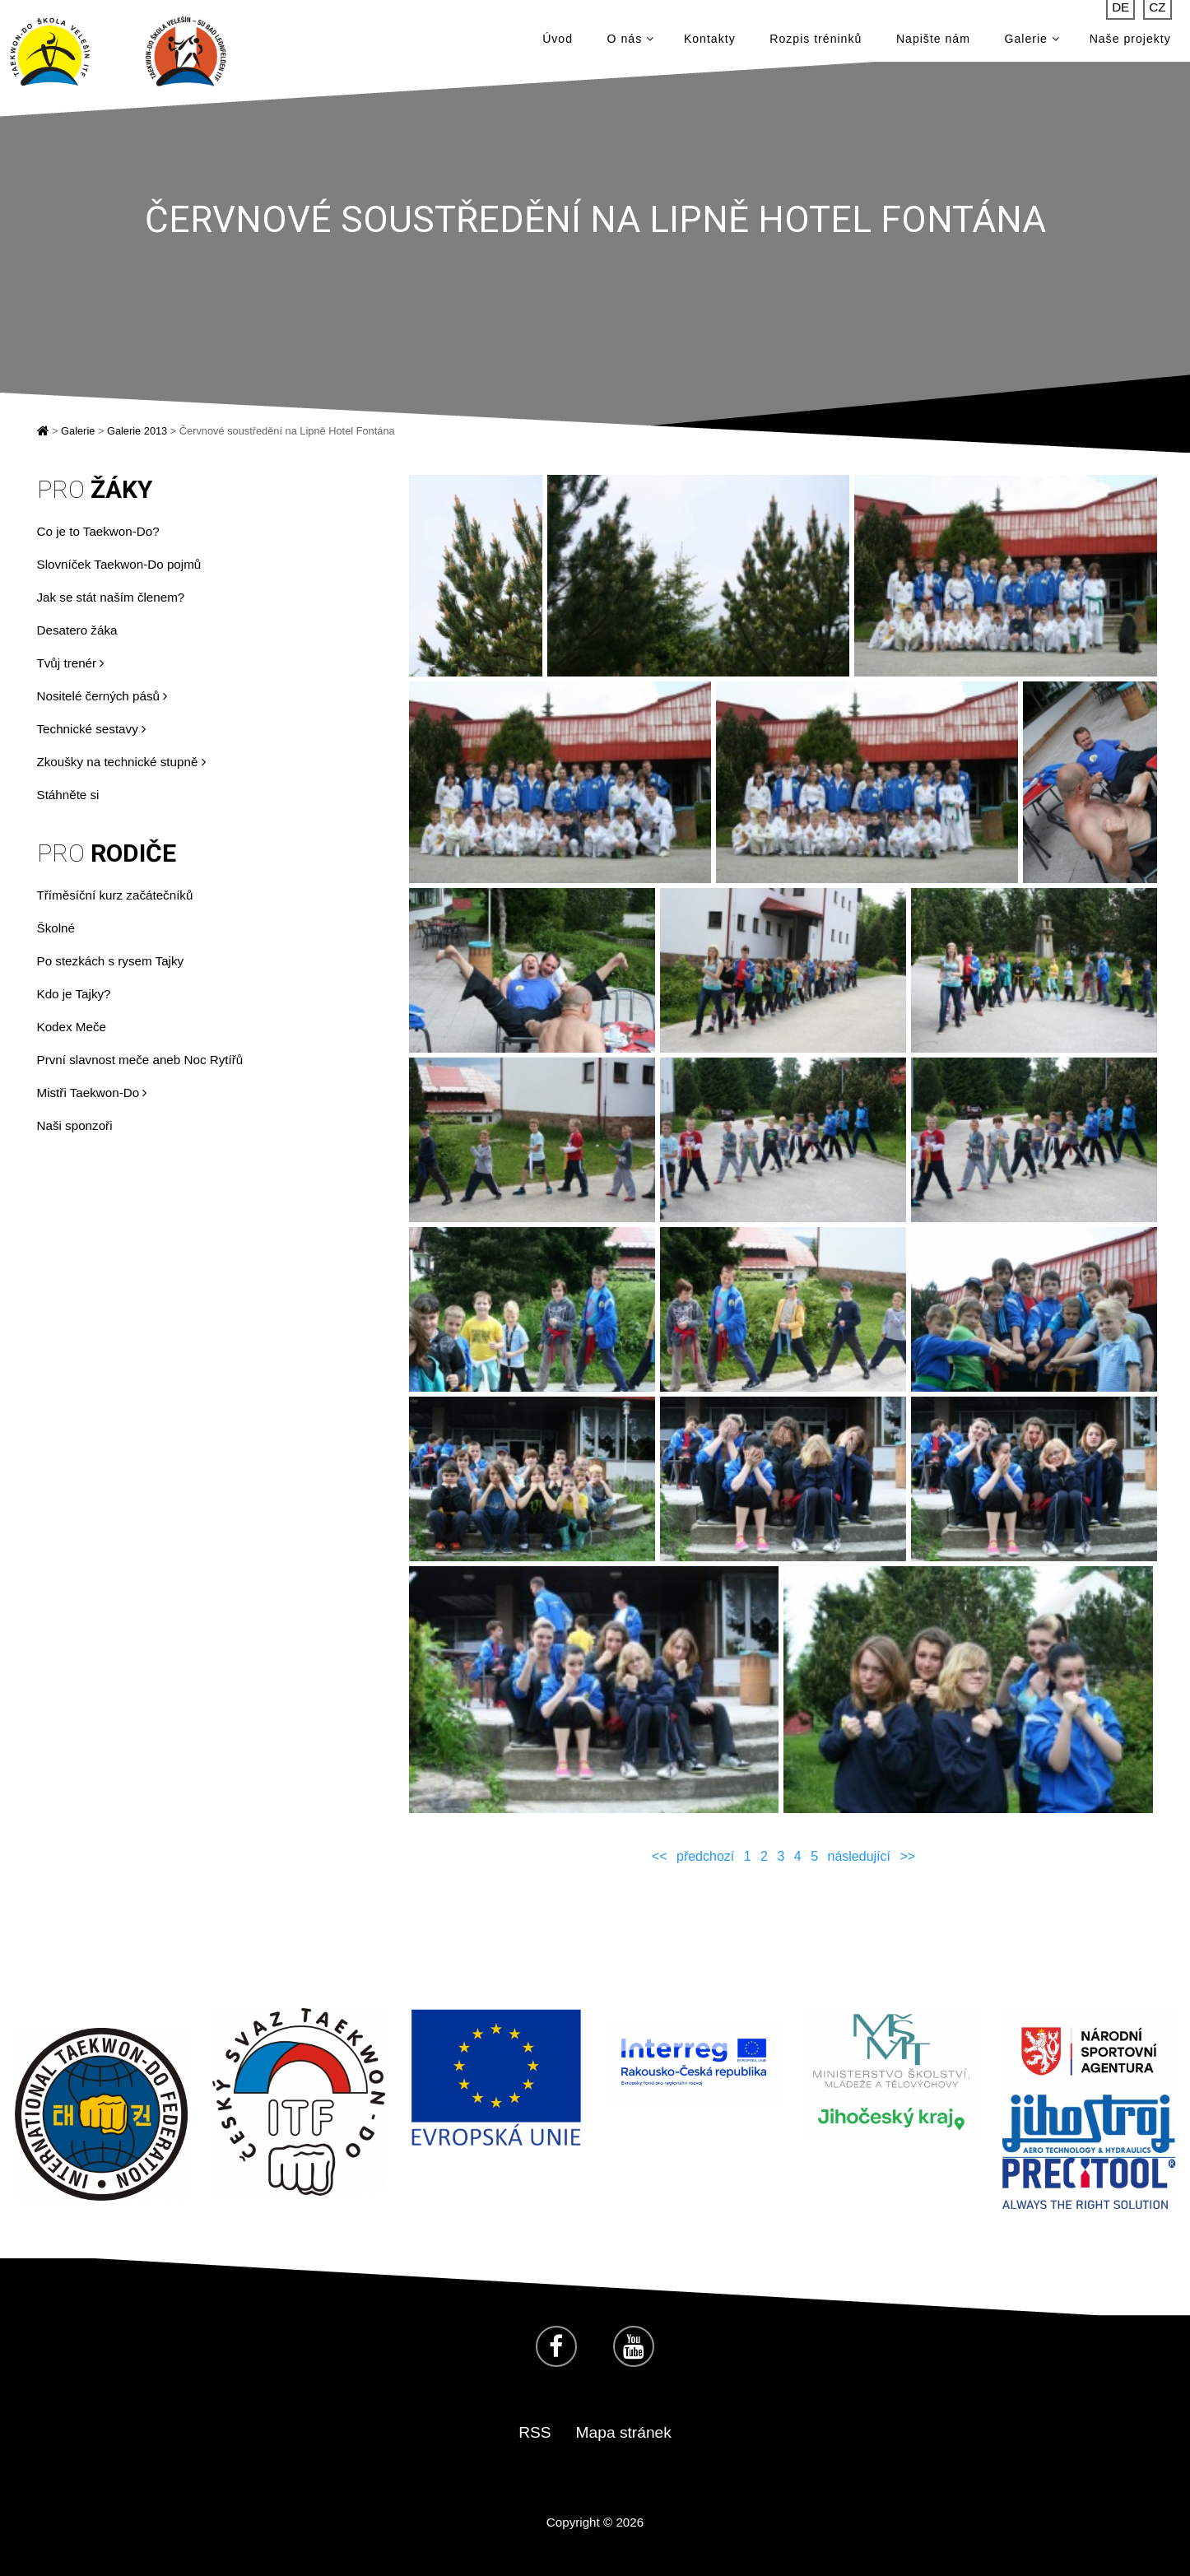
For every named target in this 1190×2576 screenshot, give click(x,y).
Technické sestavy (91, 729)
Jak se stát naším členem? (111, 597)
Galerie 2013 (137, 431)
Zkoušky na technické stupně (121, 762)
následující (859, 1856)
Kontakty (710, 41)
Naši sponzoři (75, 1125)
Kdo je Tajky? (74, 994)
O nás (630, 41)
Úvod (557, 41)
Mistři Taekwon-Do (92, 1093)
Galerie (1032, 41)
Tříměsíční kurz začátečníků (115, 895)
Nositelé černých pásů (102, 696)
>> (907, 1856)
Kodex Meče (71, 1027)
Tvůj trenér (71, 663)
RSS (534, 2432)
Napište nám (933, 41)
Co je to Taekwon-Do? (98, 531)
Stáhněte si (68, 795)
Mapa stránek (624, 2432)
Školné (56, 928)
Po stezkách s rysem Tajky (110, 961)
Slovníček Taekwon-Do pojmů (119, 564)
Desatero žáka (77, 630)
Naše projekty (1130, 41)
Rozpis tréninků (815, 41)
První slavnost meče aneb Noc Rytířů (140, 1060)
